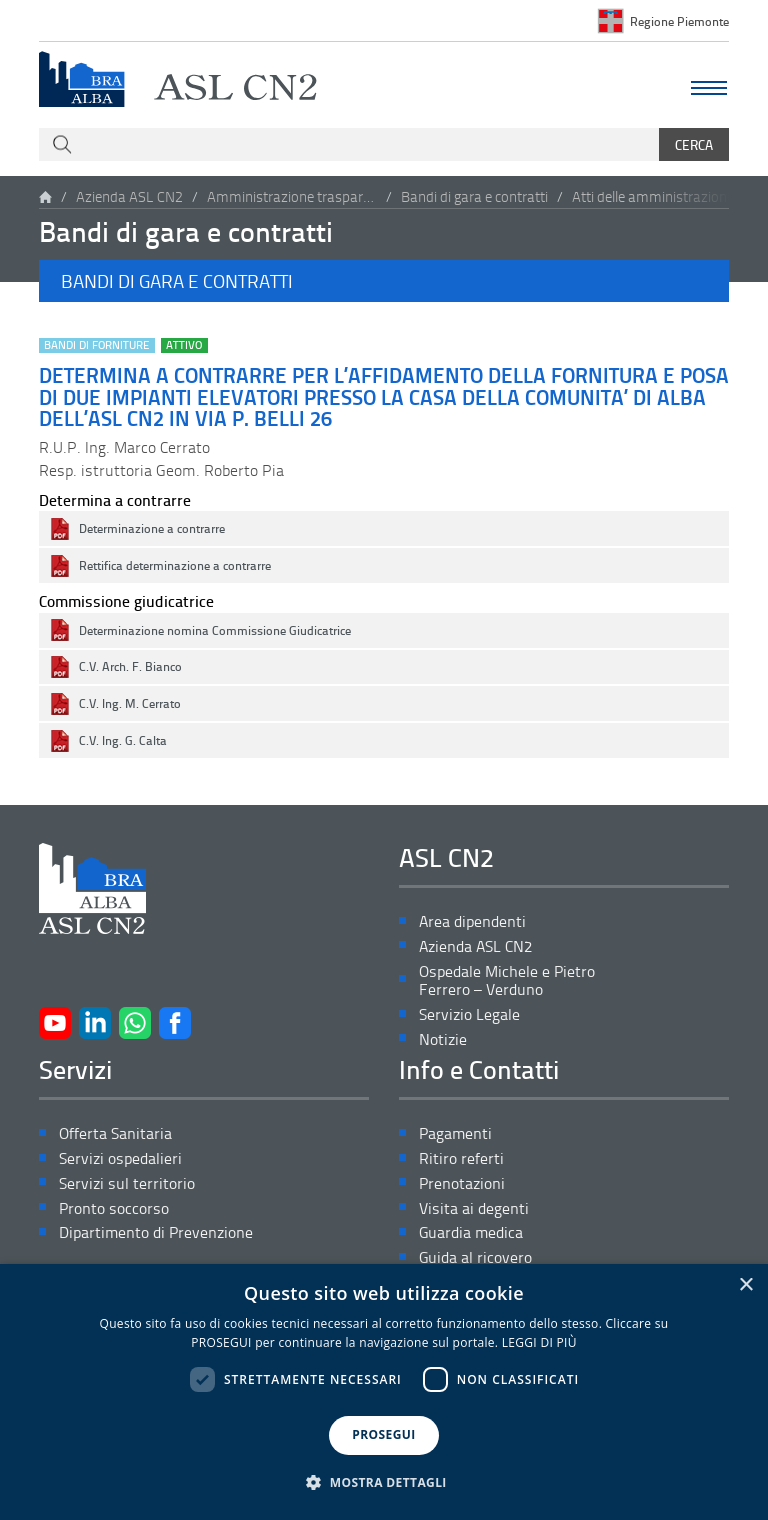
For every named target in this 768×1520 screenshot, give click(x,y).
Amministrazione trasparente (292, 196)
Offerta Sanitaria (115, 1133)
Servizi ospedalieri (120, 1158)
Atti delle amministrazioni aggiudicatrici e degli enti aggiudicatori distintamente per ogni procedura (657, 196)
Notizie (443, 1039)
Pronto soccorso (114, 1208)
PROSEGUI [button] (383, 1434)
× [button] (745, 1285)
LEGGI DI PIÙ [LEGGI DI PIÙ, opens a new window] (539, 1342)
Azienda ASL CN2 (129, 196)
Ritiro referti (461, 1158)
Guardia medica (471, 1232)
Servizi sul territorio (127, 1183)
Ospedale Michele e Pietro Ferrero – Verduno (507, 981)
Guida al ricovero (475, 1257)
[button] (384, 281)
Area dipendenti (472, 921)
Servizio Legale (469, 1014)
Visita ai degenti (474, 1208)
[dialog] (384, 1392)
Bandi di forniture (96, 345)
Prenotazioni (462, 1183)
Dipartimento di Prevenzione (156, 1232)
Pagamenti (455, 1133)
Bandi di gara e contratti (474, 196)
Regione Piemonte (679, 21)
